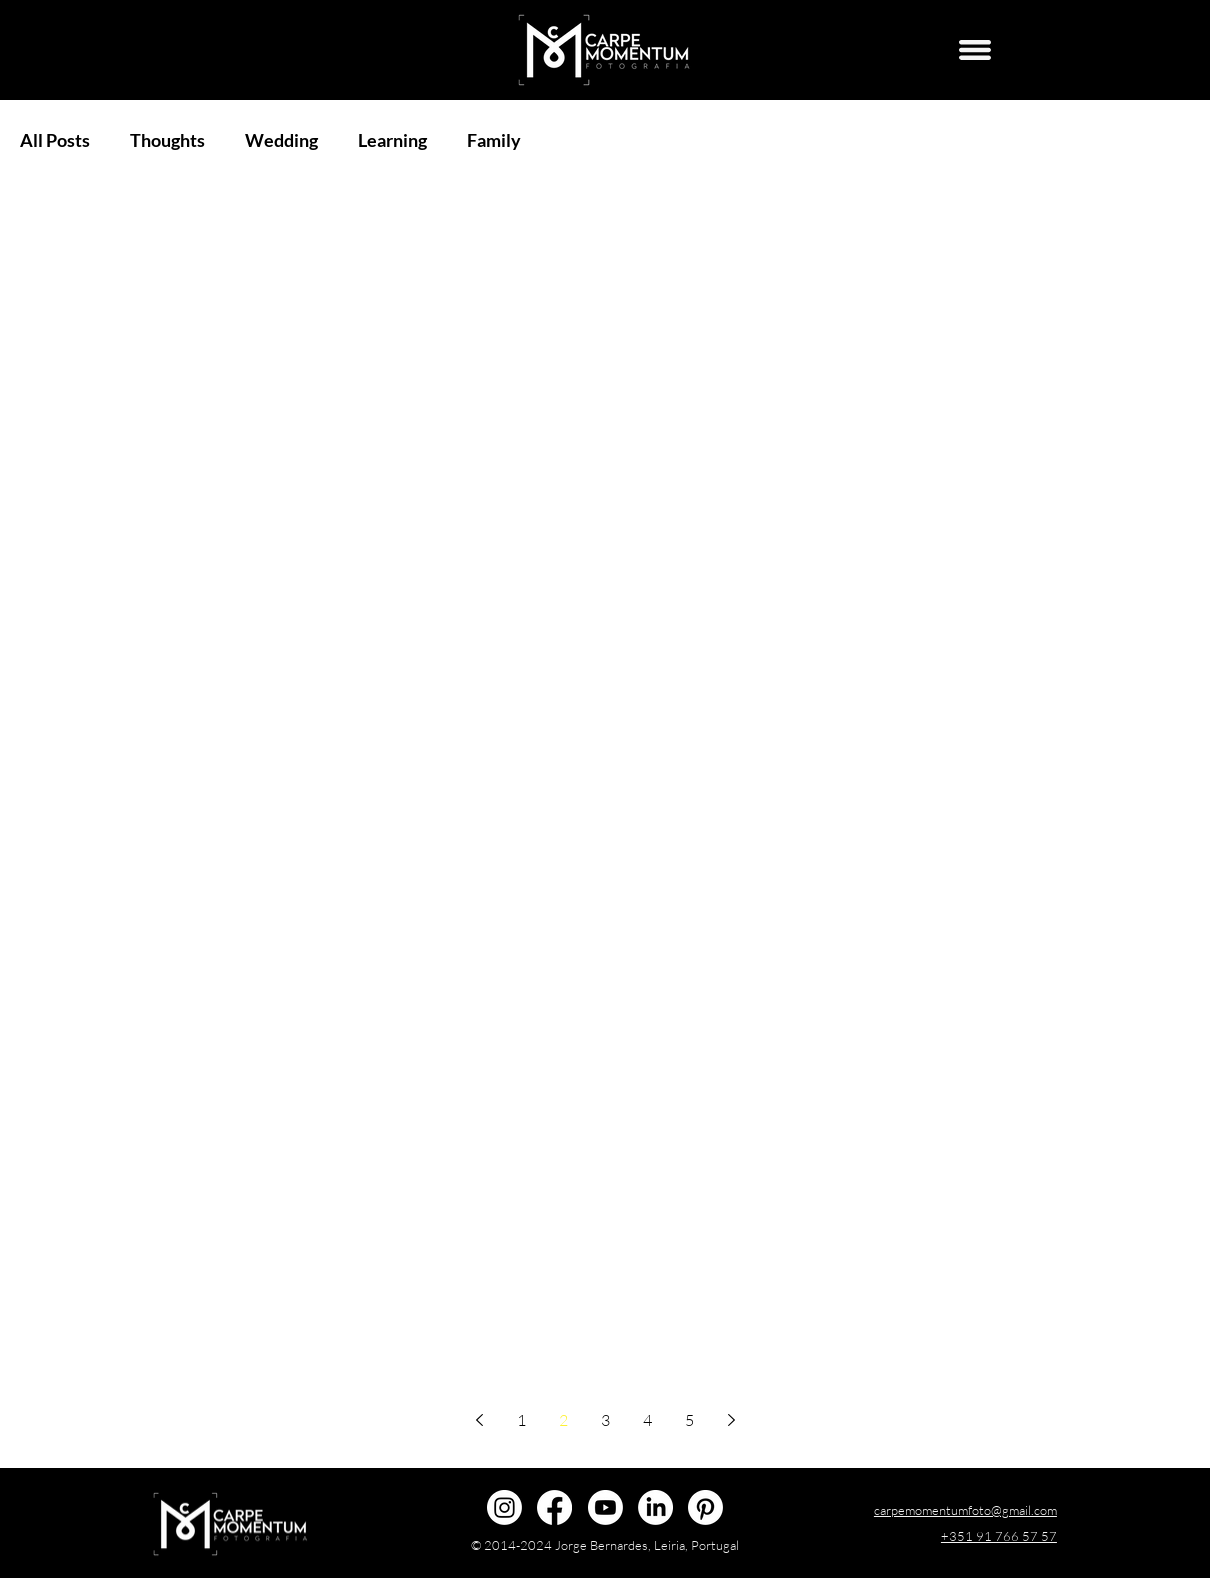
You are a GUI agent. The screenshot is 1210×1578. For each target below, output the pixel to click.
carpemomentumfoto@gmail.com (965, 1510)
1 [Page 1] (521, 1420)
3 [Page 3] (605, 1420)
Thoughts (167, 140)
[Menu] (975, 50)
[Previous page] (479, 1420)
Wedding (281, 140)
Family (494, 140)
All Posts (55, 140)
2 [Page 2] (563, 1420)
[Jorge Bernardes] (655, 1507)
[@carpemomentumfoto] (504, 1507)
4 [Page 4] (647, 1420)
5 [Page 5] (689, 1420)
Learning (392, 140)
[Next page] (731, 1420)
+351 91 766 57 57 (999, 1536)
